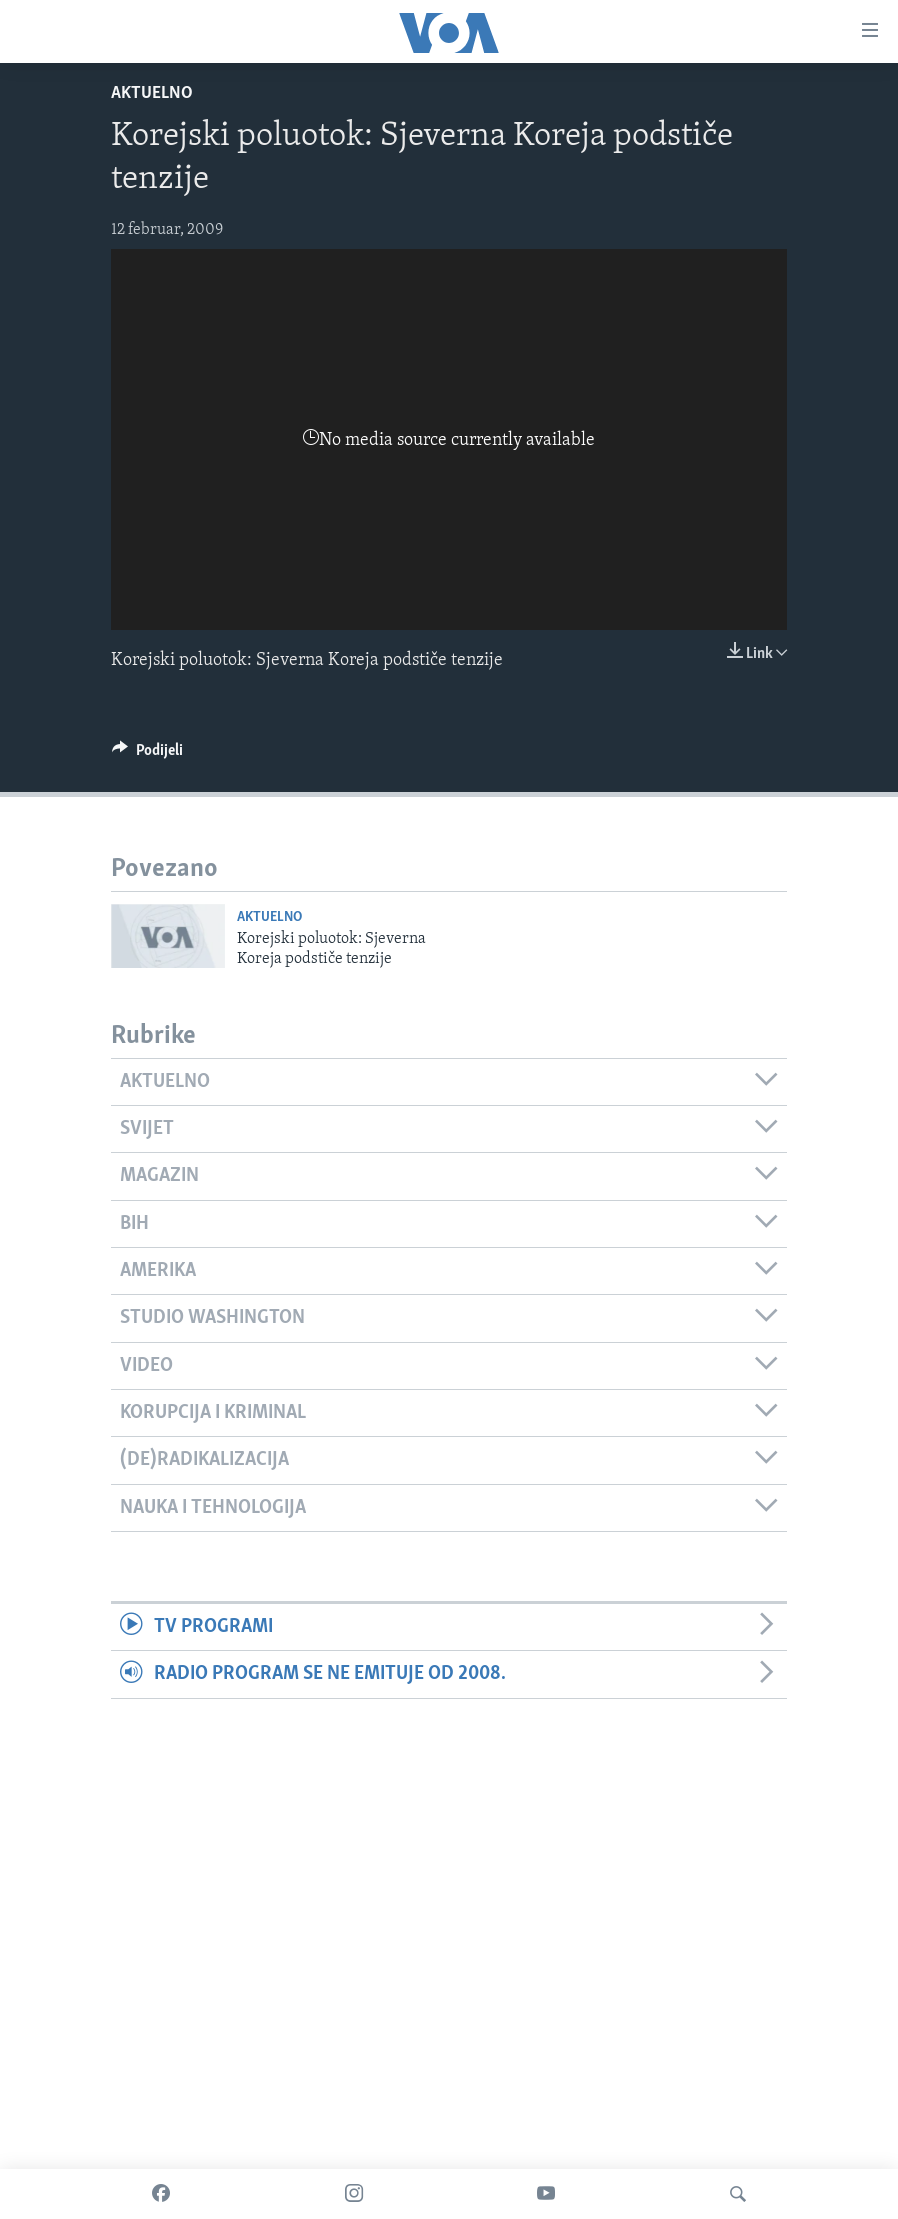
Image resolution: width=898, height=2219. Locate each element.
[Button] (147, 755)
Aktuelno (152, 93)
